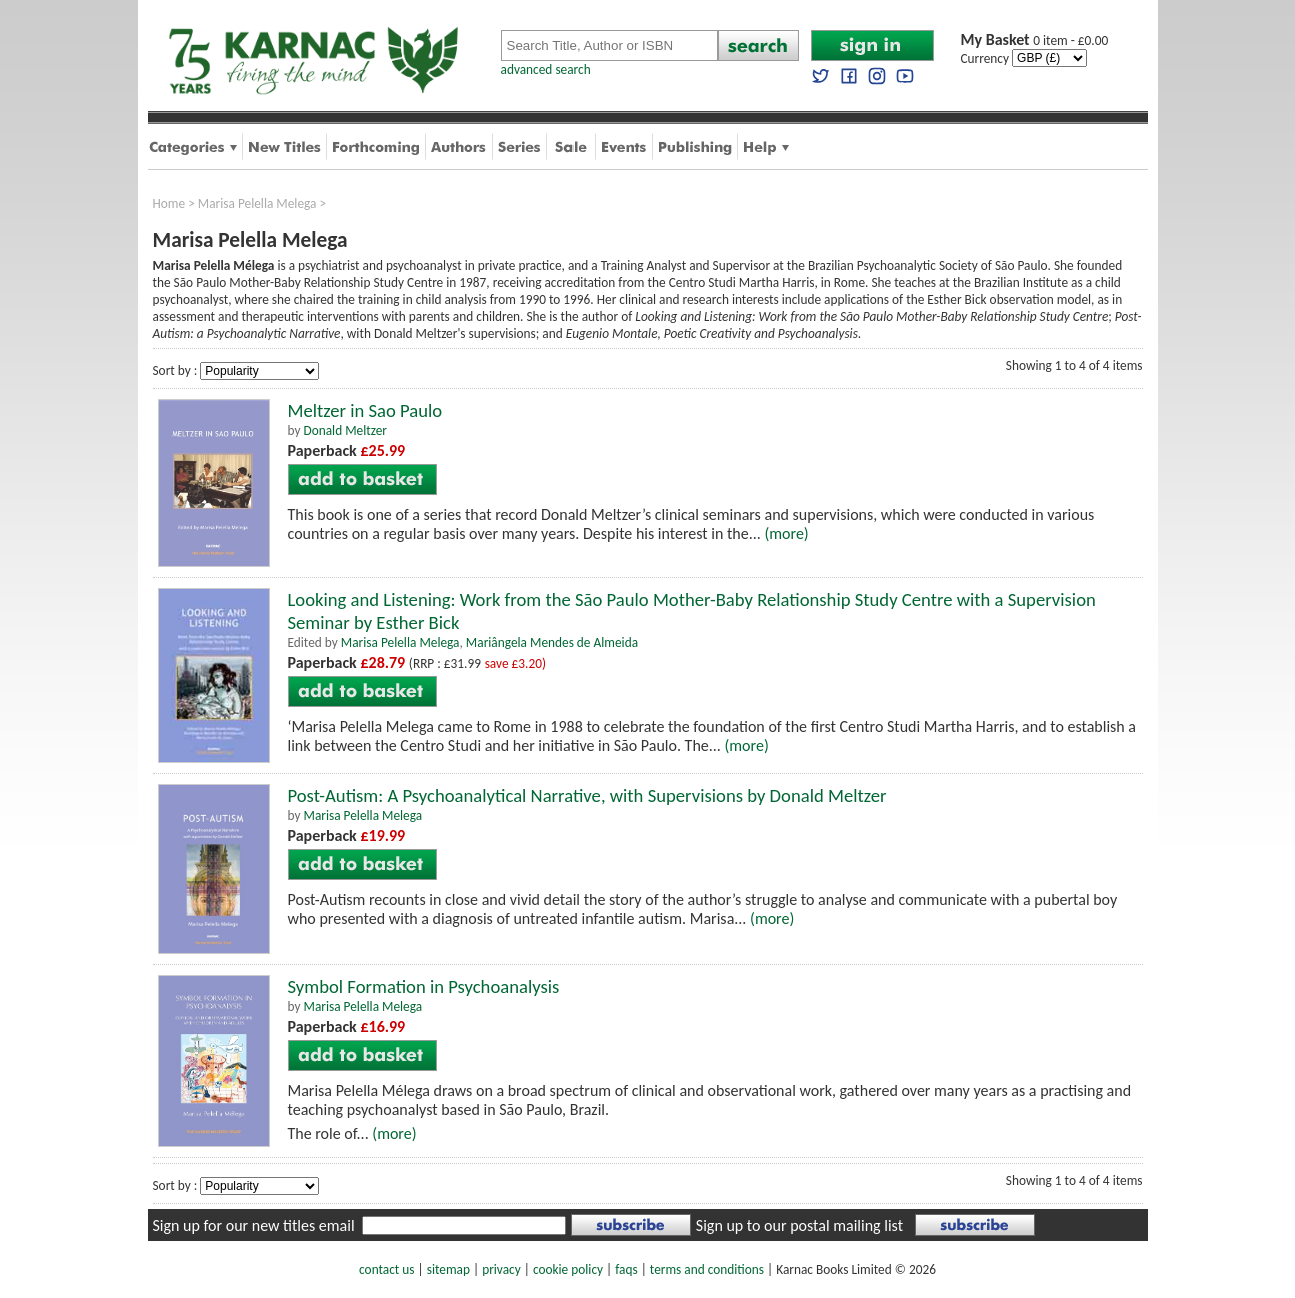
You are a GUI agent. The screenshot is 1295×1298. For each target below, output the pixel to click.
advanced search (546, 69)
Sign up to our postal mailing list (799, 1225)
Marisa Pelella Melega (257, 203)
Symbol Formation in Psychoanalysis (424, 986)
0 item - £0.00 (1035, 40)
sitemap (448, 1269)
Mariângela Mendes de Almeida (552, 642)
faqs (626, 1269)
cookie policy (568, 1269)
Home (169, 203)
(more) (786, 533)
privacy (501, 1269)
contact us (386, 1269)
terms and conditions (707, 1269)
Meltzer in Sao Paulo (365, 410)
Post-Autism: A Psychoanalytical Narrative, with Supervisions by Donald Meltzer (587, 795)
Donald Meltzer (344, 430)
